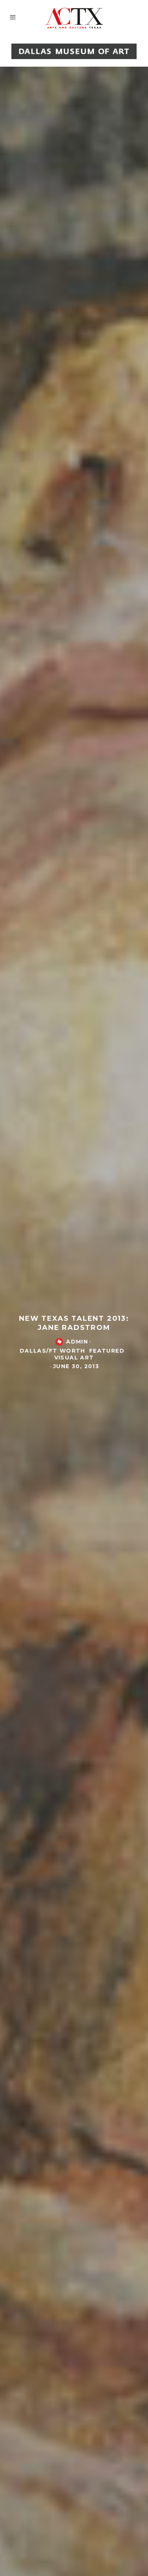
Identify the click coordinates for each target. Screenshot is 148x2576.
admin (77, 1342)
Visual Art (74, 1358)
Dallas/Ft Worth (52, 1351)
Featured (106, 1351)
